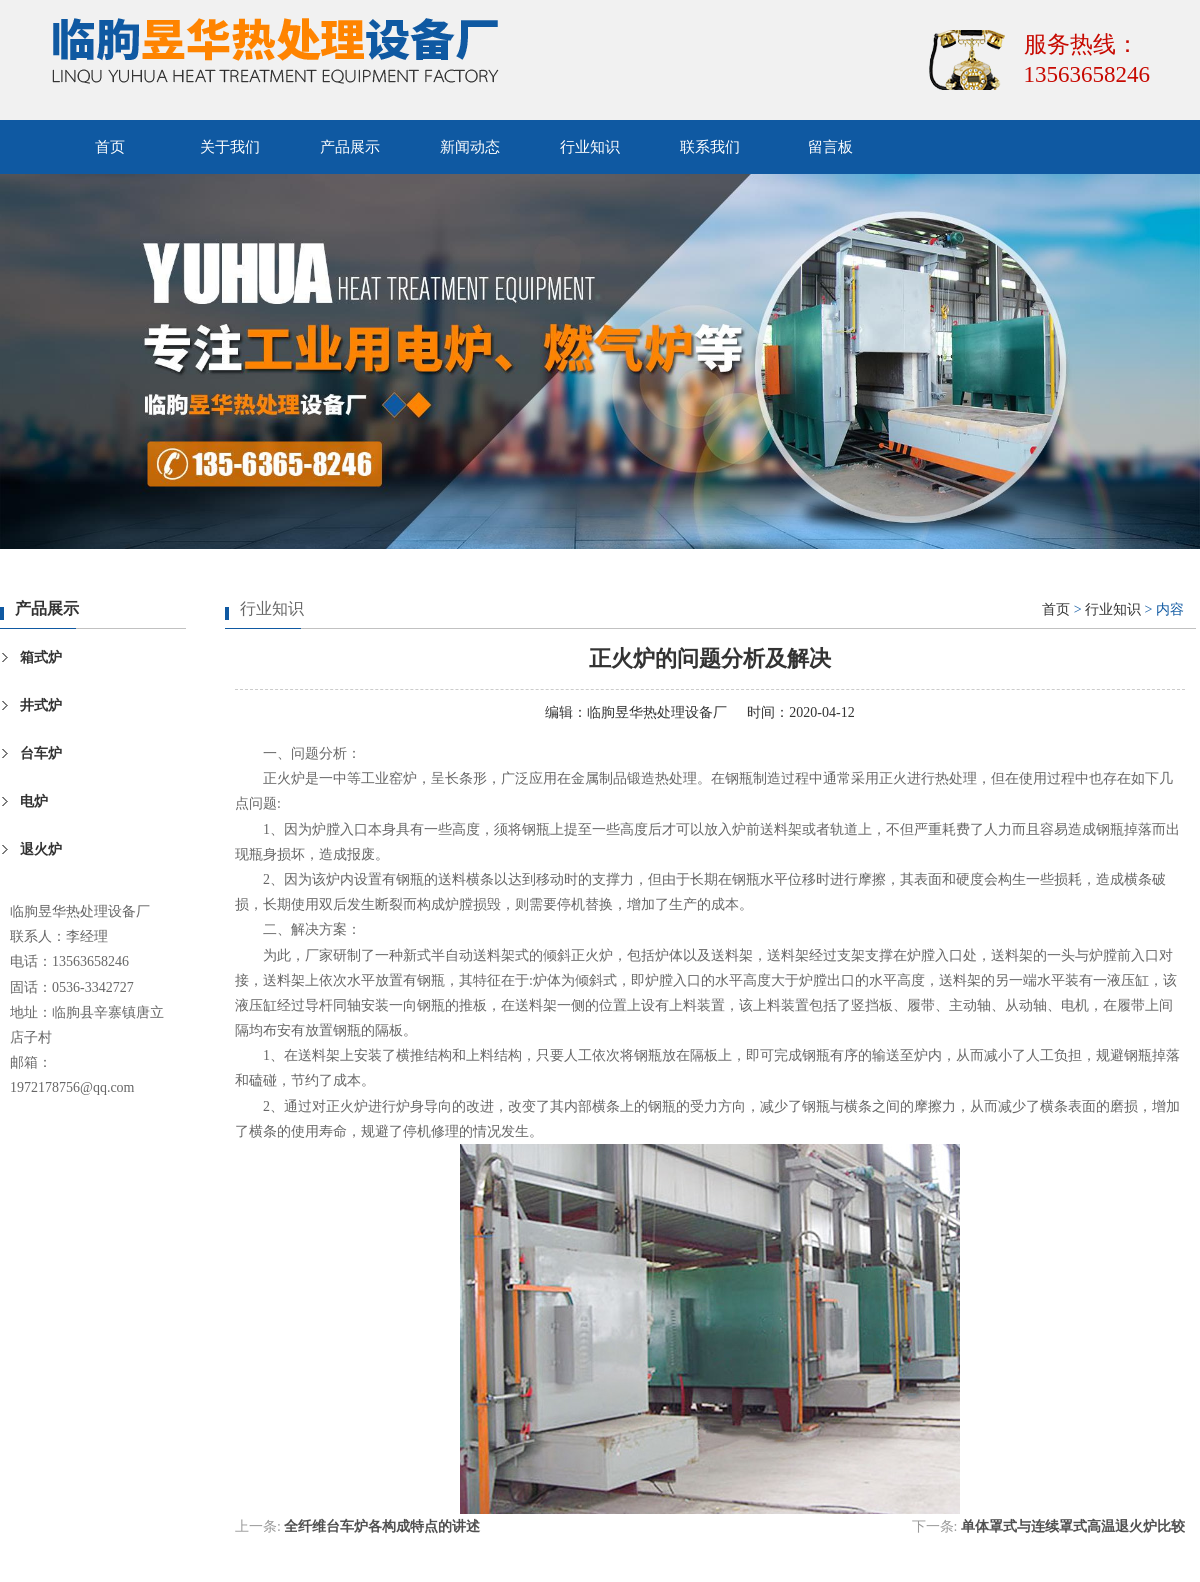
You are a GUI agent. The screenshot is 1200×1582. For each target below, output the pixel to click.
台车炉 (41, 753)
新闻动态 (470, 147)
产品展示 (350, 147)
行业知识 (590, 147)
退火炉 (41, 849)
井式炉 (41, 705)
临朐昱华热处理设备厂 (657, 712)
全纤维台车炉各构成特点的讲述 (382, 1526)
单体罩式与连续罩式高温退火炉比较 (1073, 1526)
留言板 (830, 147)
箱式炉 (41, 657)
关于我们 (230, 147)
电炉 (34, 801)
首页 (110, 147)
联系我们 (710, 147)
